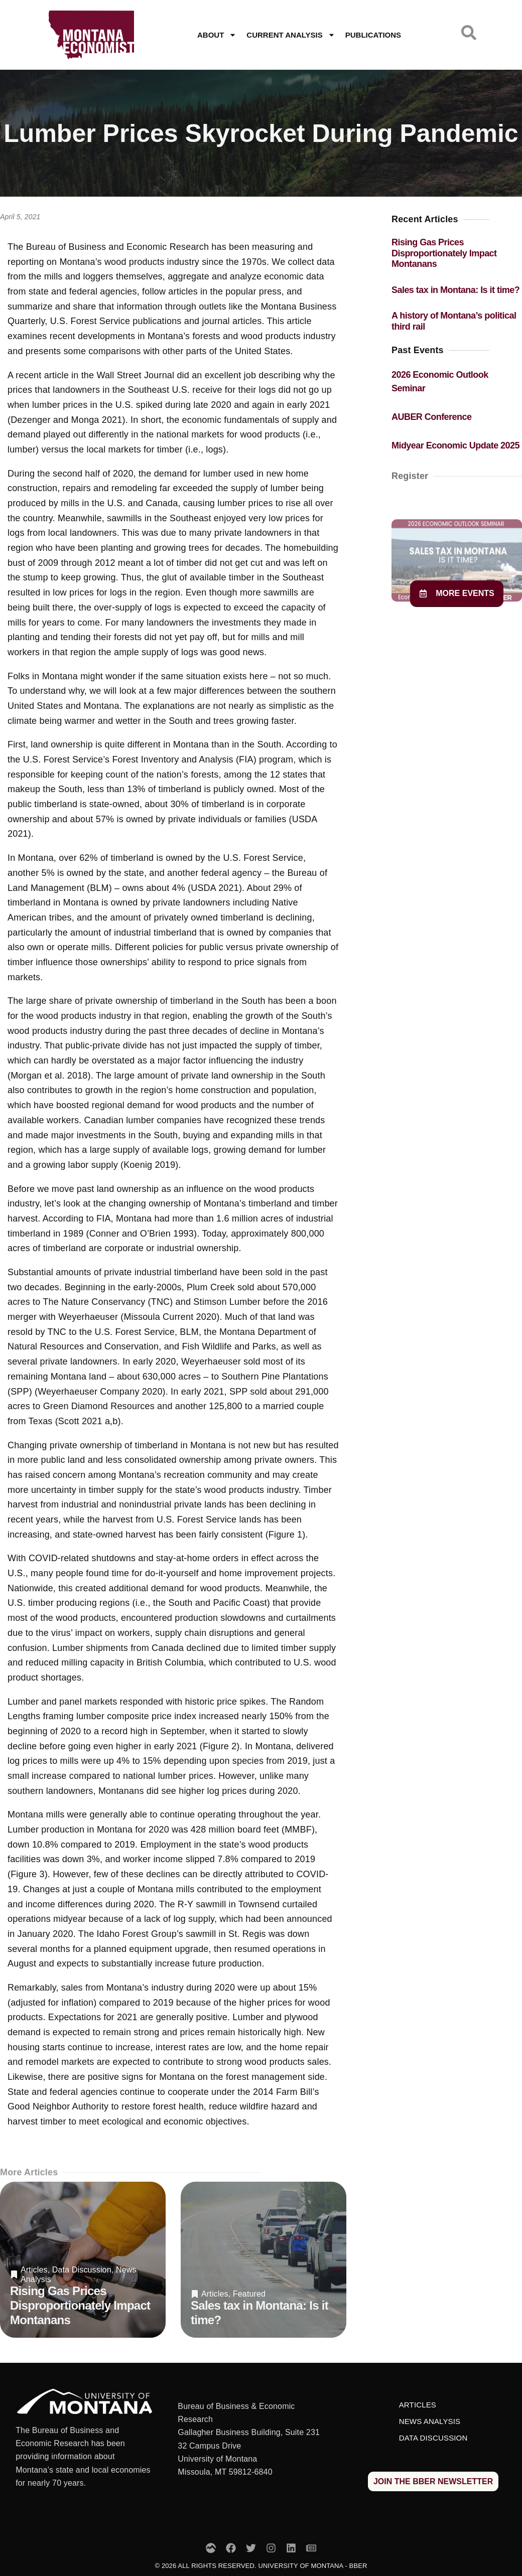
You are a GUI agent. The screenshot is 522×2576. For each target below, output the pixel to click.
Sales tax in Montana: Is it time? (455, 290)
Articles (34, 2269)
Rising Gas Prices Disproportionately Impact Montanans (80, 2305)
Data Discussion (81, 2269)
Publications (373, 35)
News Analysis (430, 2421)
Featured (249, 2294)
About (216, 35)
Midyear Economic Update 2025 (455, 445)
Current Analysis (290, 35)
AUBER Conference (431, 417)
